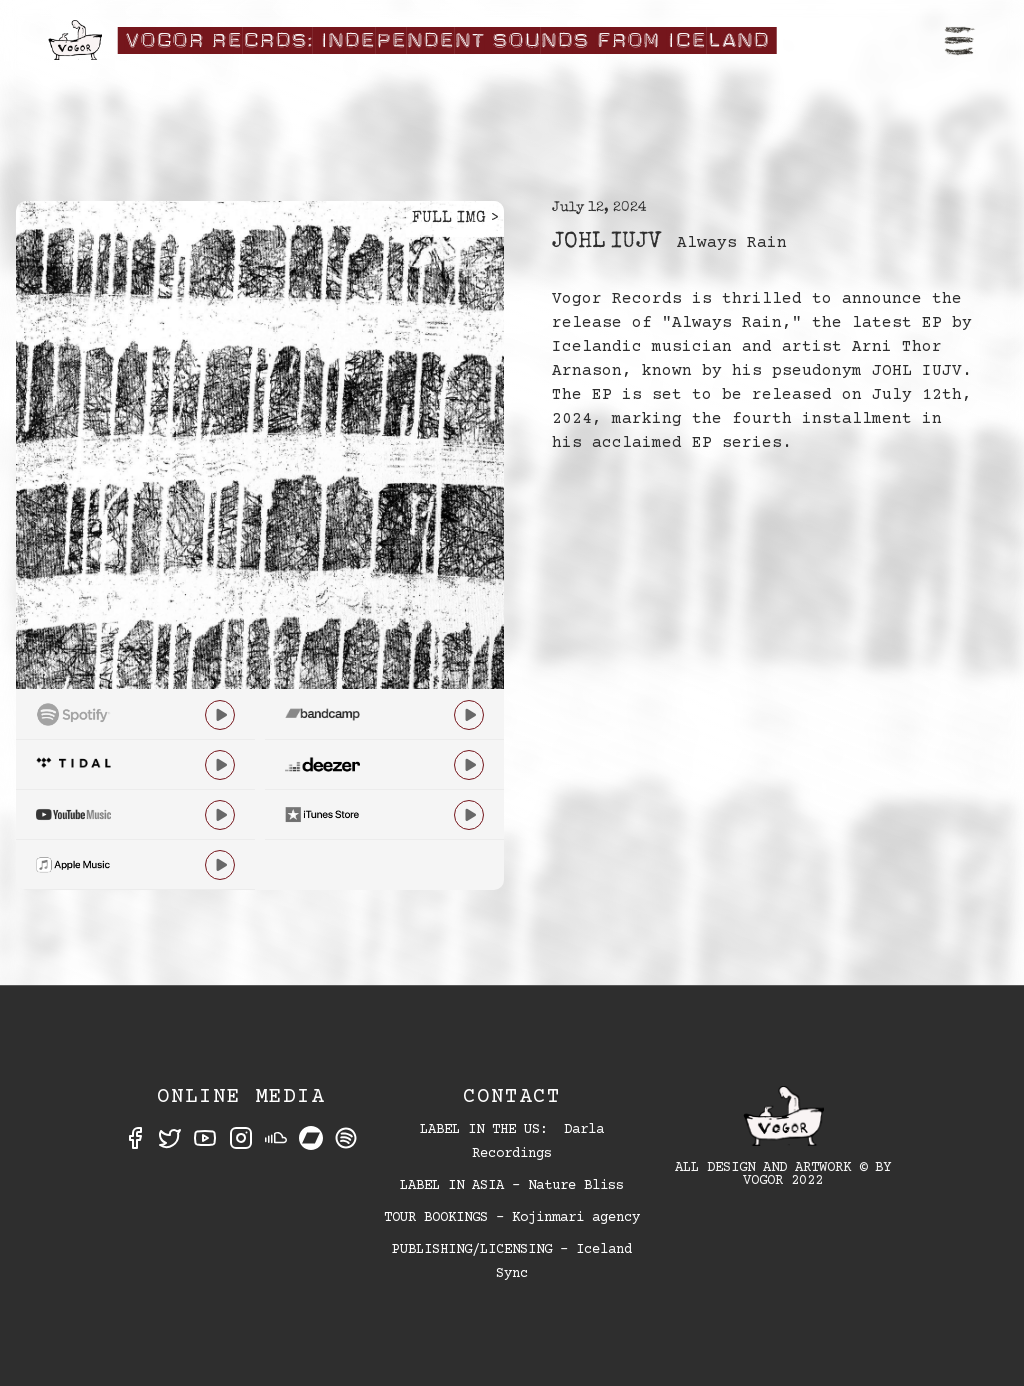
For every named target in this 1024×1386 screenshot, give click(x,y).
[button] (960, 40)
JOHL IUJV (606, 243)
